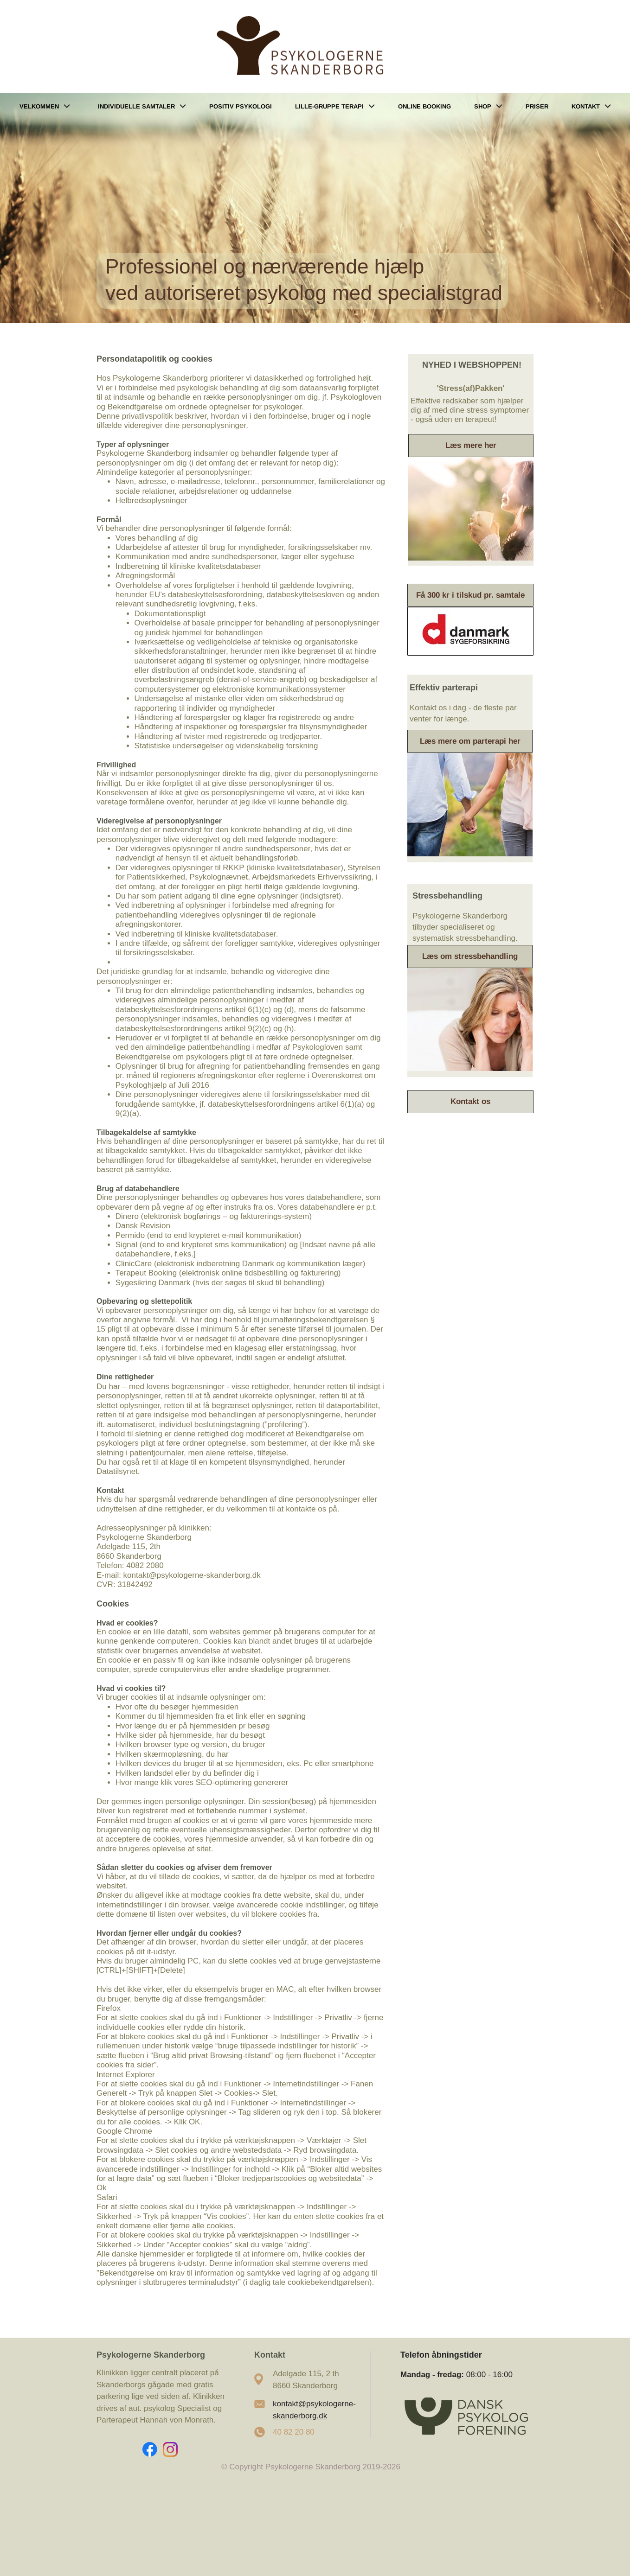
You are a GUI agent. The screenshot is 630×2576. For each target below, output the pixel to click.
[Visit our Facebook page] (149, 2449)
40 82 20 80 (294, 2432)
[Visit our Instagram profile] (170, 2449)
